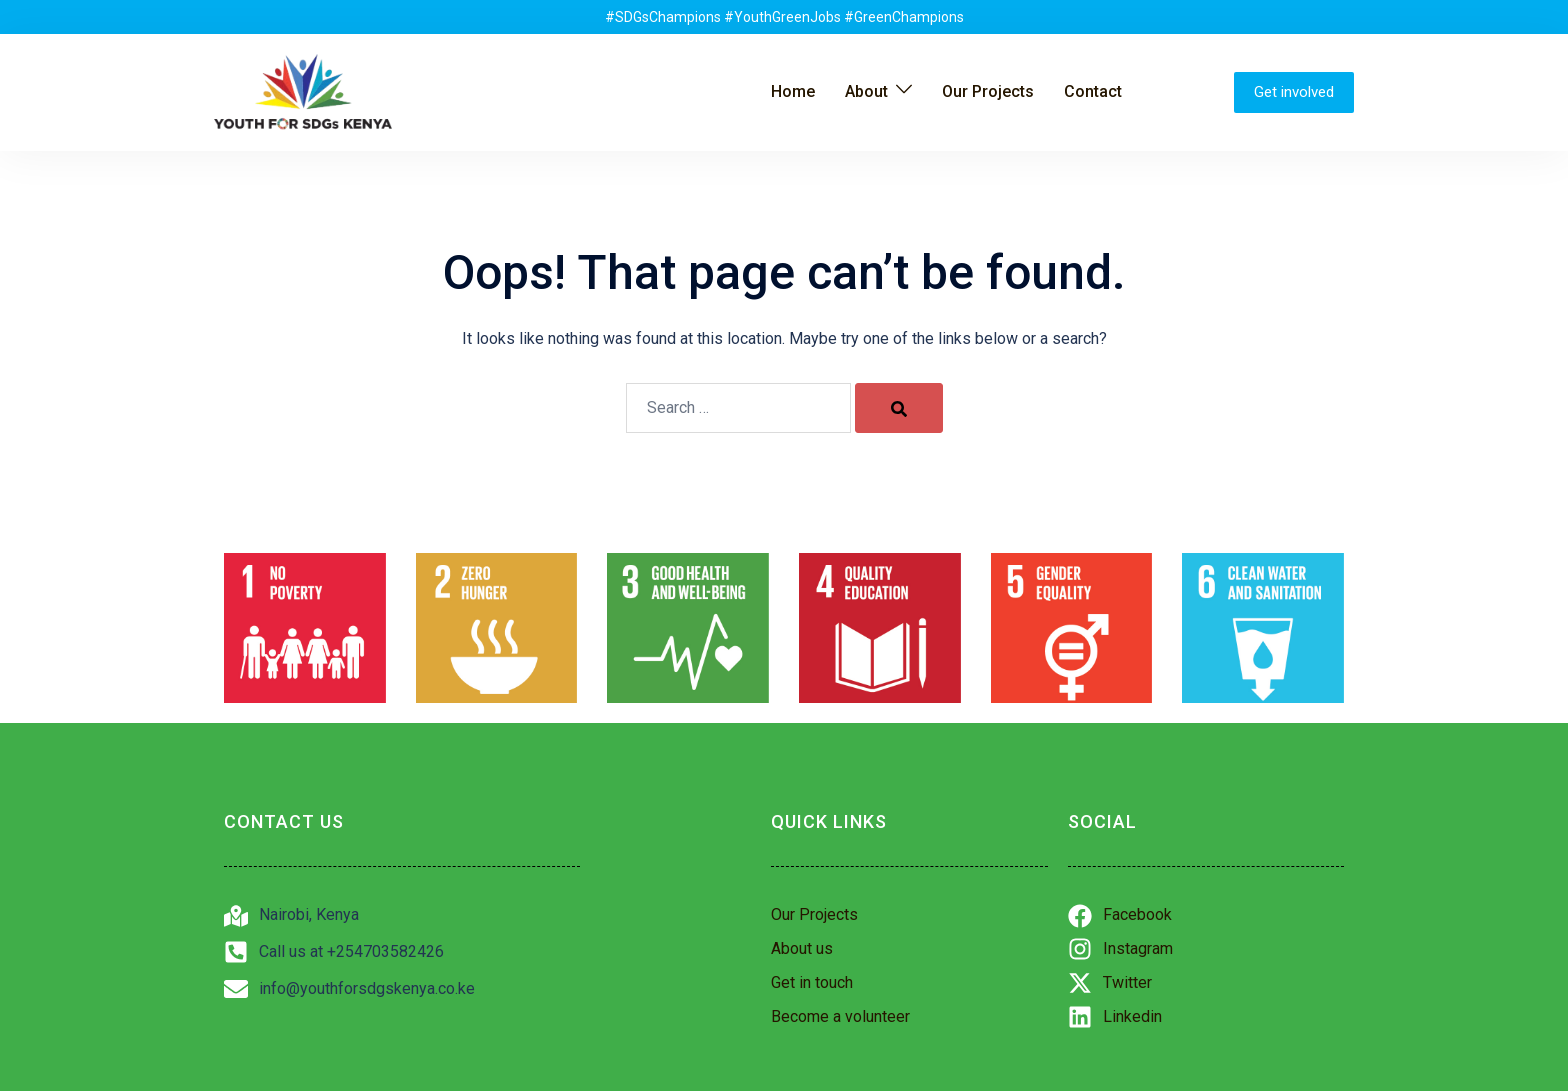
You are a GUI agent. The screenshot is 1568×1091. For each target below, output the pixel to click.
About (866, 91)
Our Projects (988, 91)
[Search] (899, 408)
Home (793, 91)
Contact (1093, 91)
